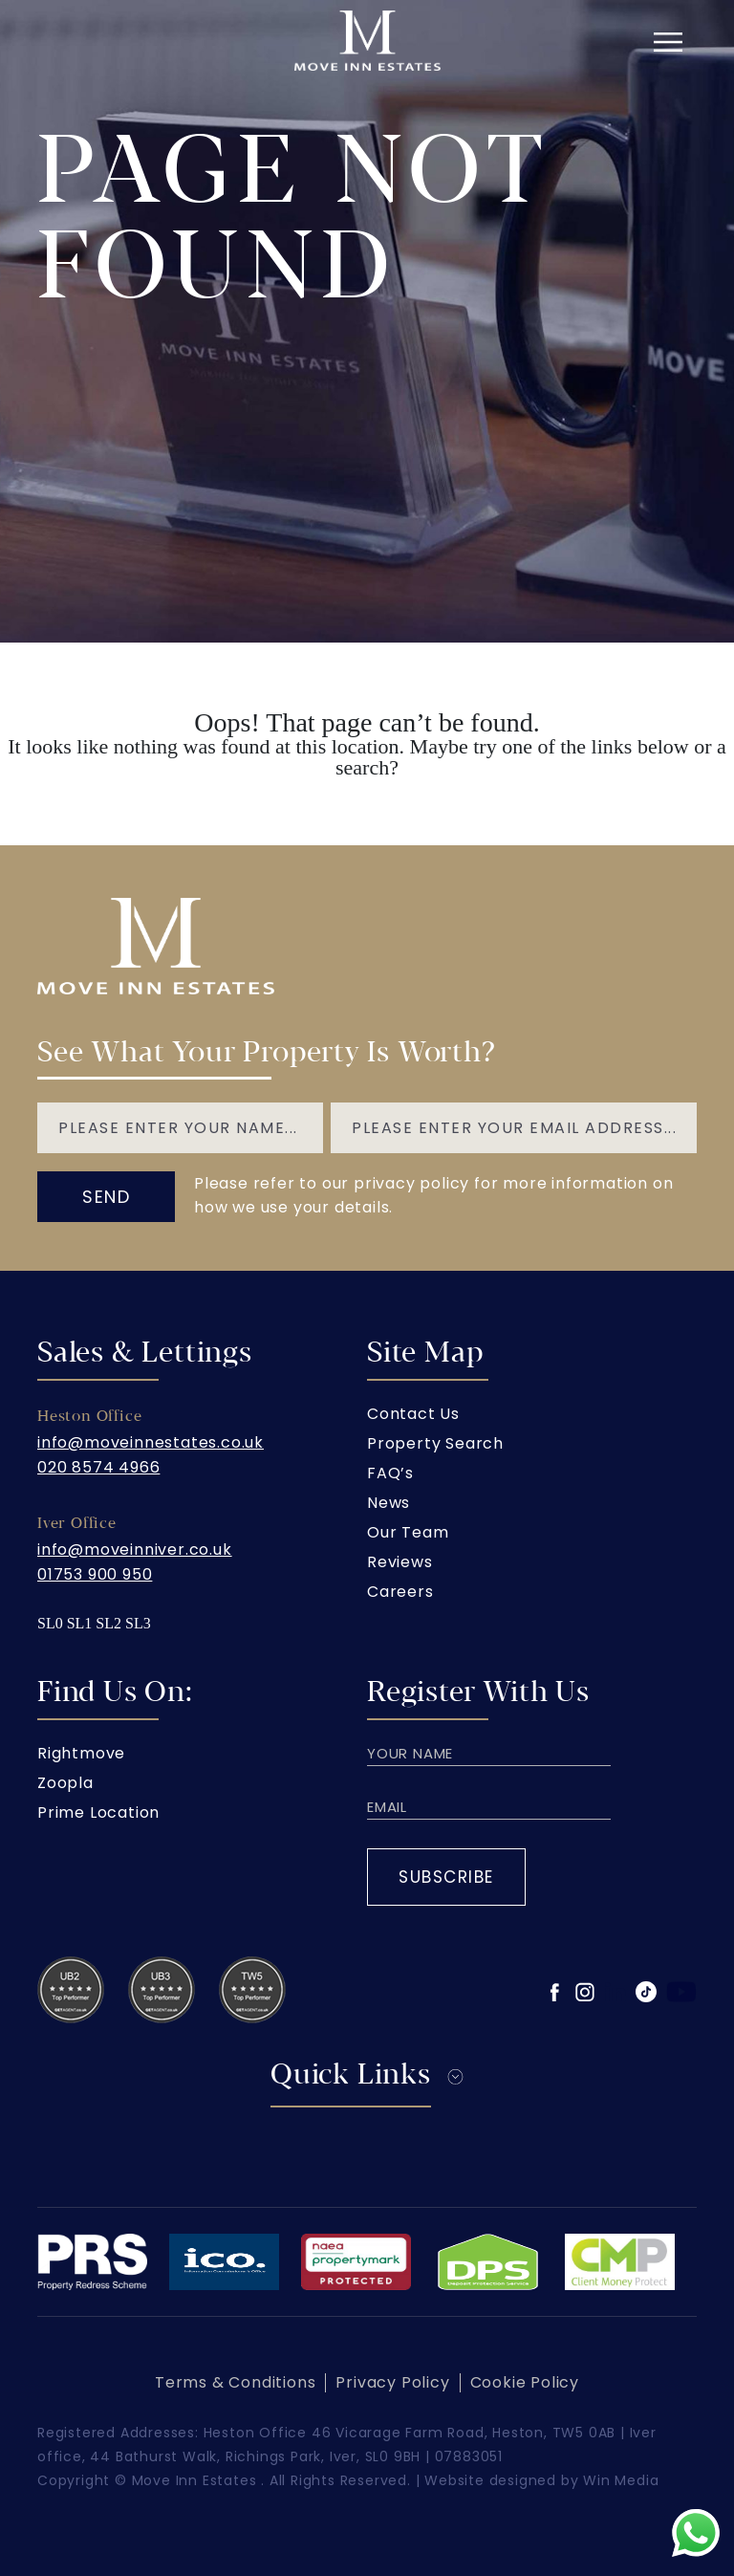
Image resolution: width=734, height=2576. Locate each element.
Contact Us (413, 1414)
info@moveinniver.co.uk (134, 1550)
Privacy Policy (392, 2382)
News (388, 1503)
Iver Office (77, 1523)
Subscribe (446, 1877)
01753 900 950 (94, 1574)
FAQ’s (390, 1473)
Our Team (407, 1532)
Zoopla (65, 1783)
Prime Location (98, 1812)
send (106, 1197)
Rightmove (81, 1753)
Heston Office (89, 1416)
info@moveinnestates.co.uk (150, 1442)
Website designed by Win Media (541, 2480)
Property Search (435, 1443)
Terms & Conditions (235, 2382)
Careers (400, 1592)
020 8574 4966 (98, 1467)
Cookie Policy (524, 2382)
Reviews (400, 1562)
